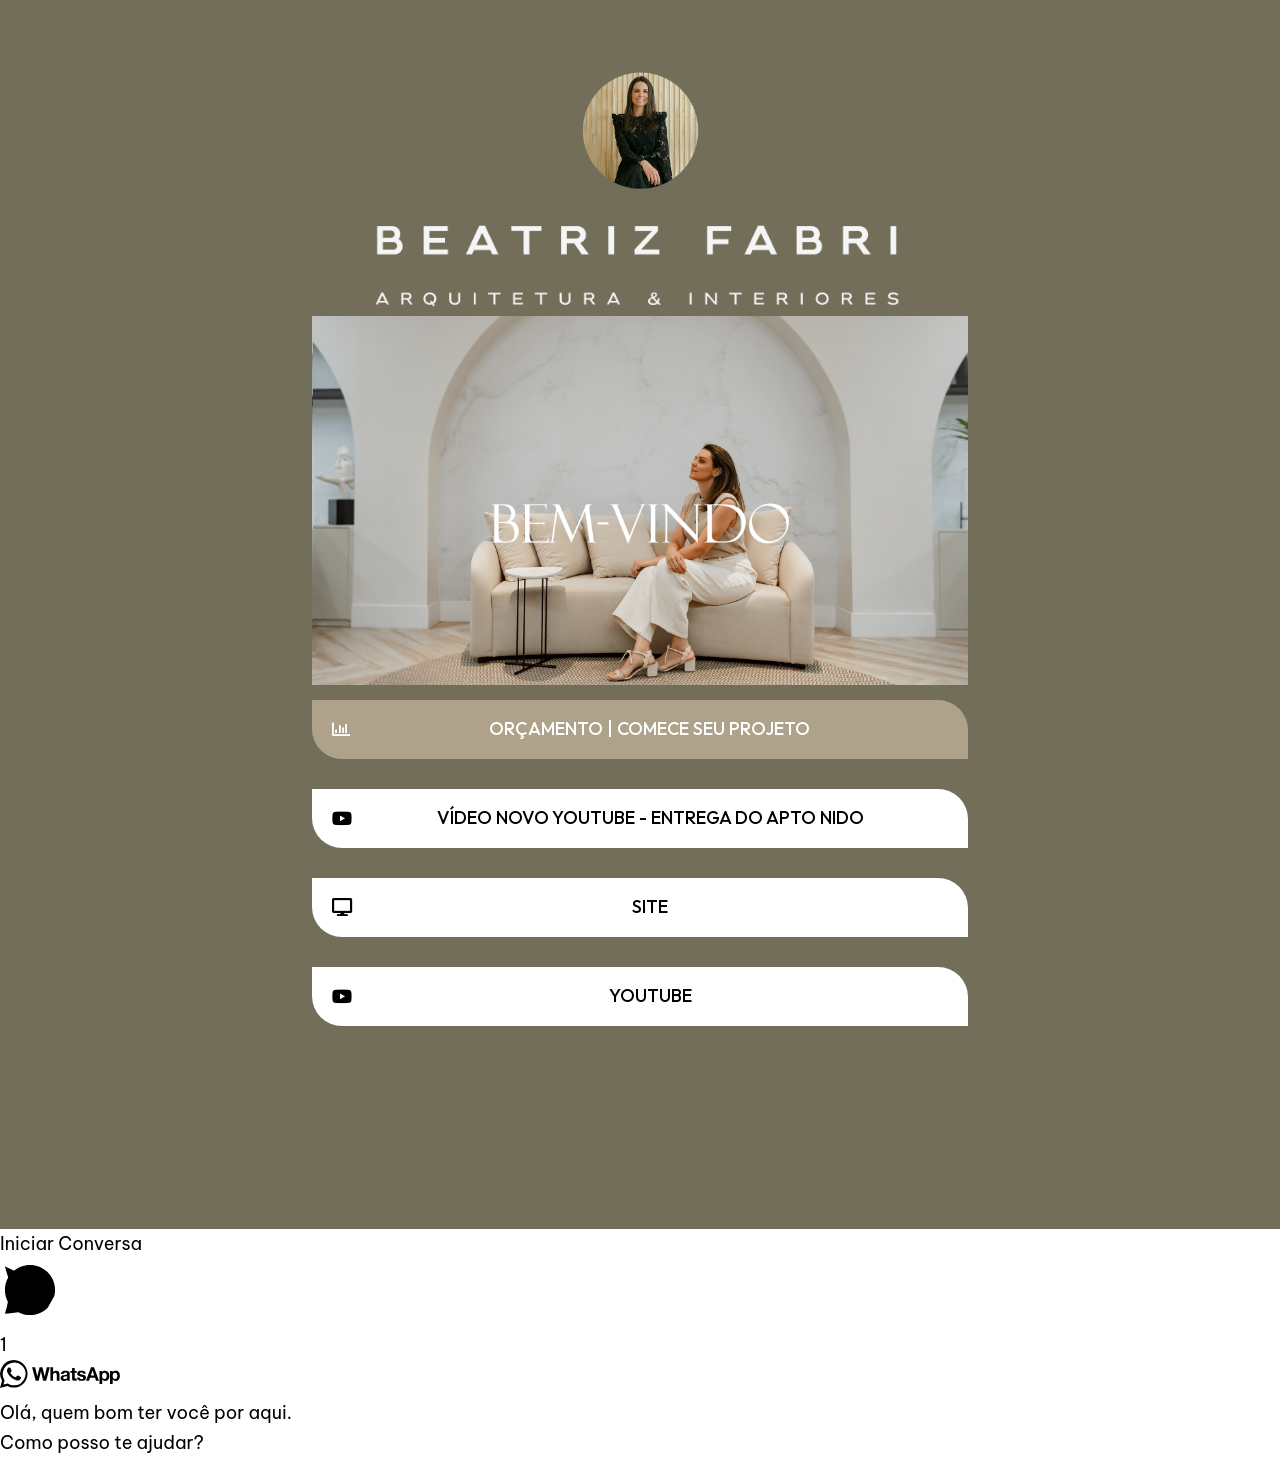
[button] (640, 729)
